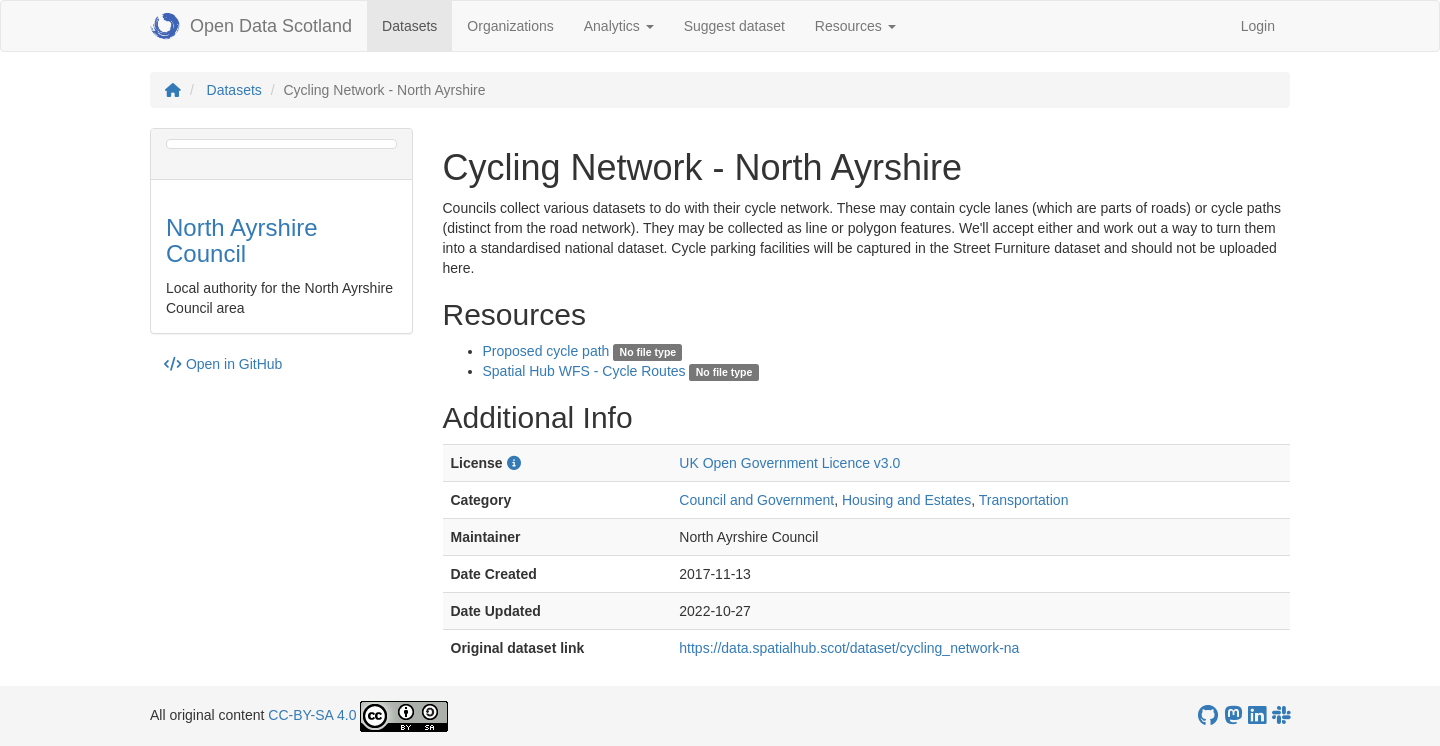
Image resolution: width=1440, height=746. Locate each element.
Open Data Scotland (251, 26)
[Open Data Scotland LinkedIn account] (1257, 715)
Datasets (417, 24)
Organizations (510, 26)
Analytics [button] (619, 26)
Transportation (1024, 500)
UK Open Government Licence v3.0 (789, 463)
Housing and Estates (906, 500)
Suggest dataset (734, 26)
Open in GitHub (223, 364)
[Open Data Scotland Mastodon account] (1233, 715)
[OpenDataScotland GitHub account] (1208, 715)
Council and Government (756, 500)
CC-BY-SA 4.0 (312, 715)
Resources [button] (855, 26)
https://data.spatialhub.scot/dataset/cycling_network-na (849, 648)
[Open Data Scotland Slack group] (1281, 715)
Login (1258, 26)
